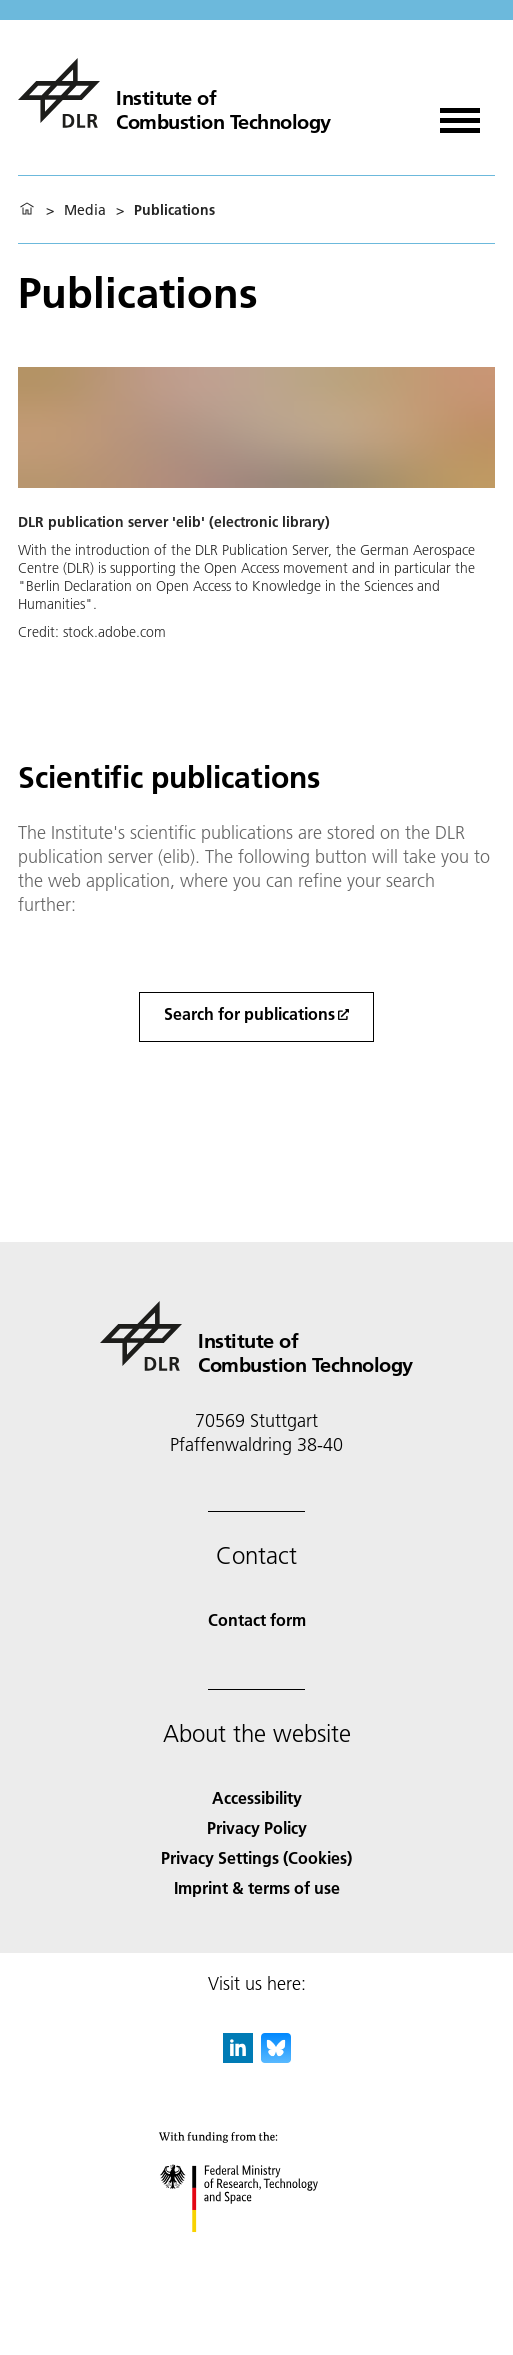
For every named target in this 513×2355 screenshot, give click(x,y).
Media (85, 210)
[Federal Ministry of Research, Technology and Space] (256, 2249)
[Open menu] (460, 113)
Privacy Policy (257, 1827)
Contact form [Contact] (257, 1619)
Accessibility (257, 1797)
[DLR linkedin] (238, 2056)
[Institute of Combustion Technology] (174, 93)
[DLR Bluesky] (276, 2056)
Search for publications (249, 1013)
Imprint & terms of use (257, 1887)
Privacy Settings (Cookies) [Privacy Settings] (256, 1857)
